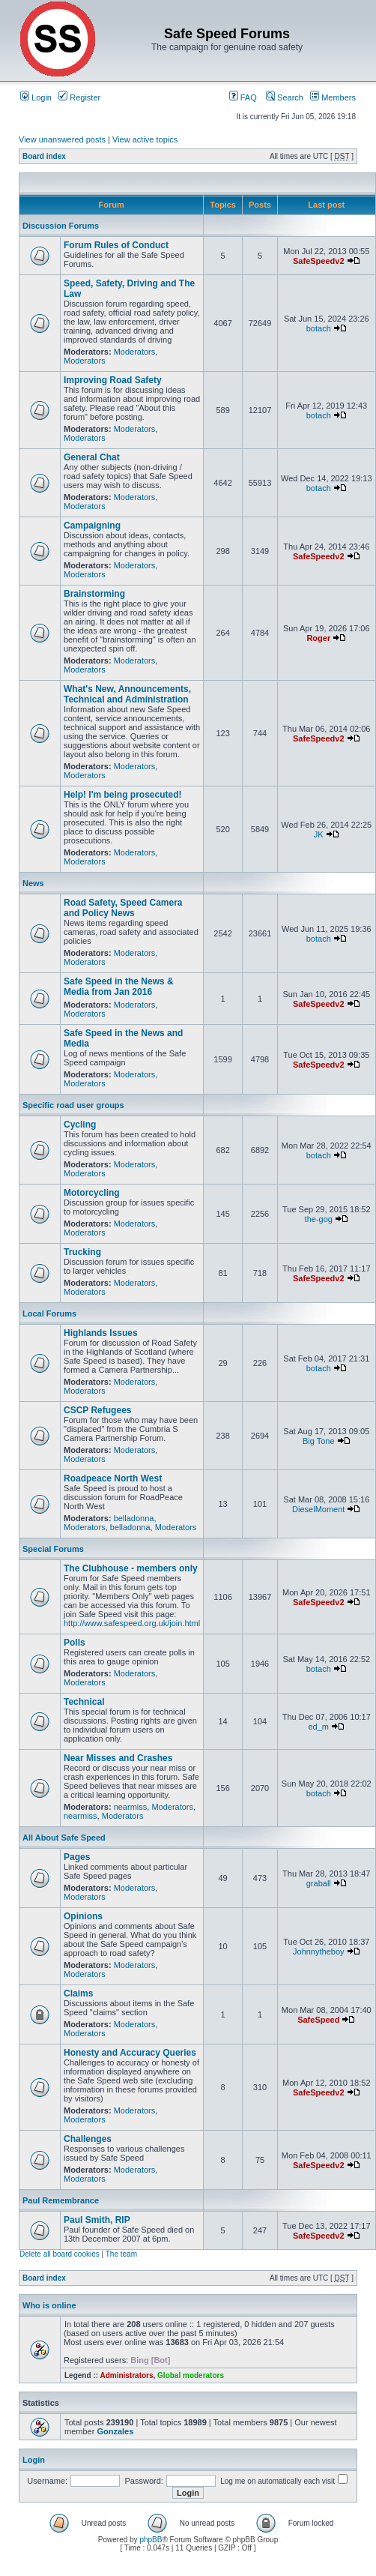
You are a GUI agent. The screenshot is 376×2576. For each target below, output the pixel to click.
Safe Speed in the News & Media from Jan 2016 (119, 986)
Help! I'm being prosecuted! (123, 794)
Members (333, 97)
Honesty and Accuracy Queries (130, 2052)
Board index (44, 156)
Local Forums (49, 1313)
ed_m (319, 1726)
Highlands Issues (101, 1333)
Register (79, 97)
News (33, 883)
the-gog (319, 1219)
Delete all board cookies (59, 2254)
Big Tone (319, 1440)
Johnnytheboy (319, 1951)
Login (36, 97)
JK (319, 834)
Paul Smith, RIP (97, 2220)
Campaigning (92, 525)
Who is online (49, 2305)
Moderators (135, 351)
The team (121, 2254)
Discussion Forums (60, 225)
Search (284, 97)
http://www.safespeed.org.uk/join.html (132, 1623)
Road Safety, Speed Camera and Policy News (123, 907)
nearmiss (131, 1806)
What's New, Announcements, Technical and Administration (127, 694)
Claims (78, 1993)
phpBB (150, 2540)
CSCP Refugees (97, 1410)
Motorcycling (92, 1193)
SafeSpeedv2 (318, 260)
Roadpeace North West (113, 1478)
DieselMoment (318, 1509)
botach (318, 328)
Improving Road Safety (113, 380)
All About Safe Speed (64, 1837)
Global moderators (190, 2375)
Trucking (82, 1252)
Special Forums (53, 1548)
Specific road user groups (73, 1105)
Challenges (88, 2139)
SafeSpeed (318, 2019)
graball (318, 1883)
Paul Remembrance (60, 2200)
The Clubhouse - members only (131, 1568)
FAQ (243, 97)
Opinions (83, 1916)
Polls (74, 1642)
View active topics (145, 139)
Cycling (80, 1124)
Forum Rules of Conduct (116, 245)
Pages (77, 1857)
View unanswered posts (62, 139)
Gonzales (115, 2431)
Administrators (126, 2375)
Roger (318, 638)
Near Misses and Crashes (118, 1758)
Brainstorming (94, 594)
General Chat (92, 457)
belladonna (134, 1518)
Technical (84, 1702)
